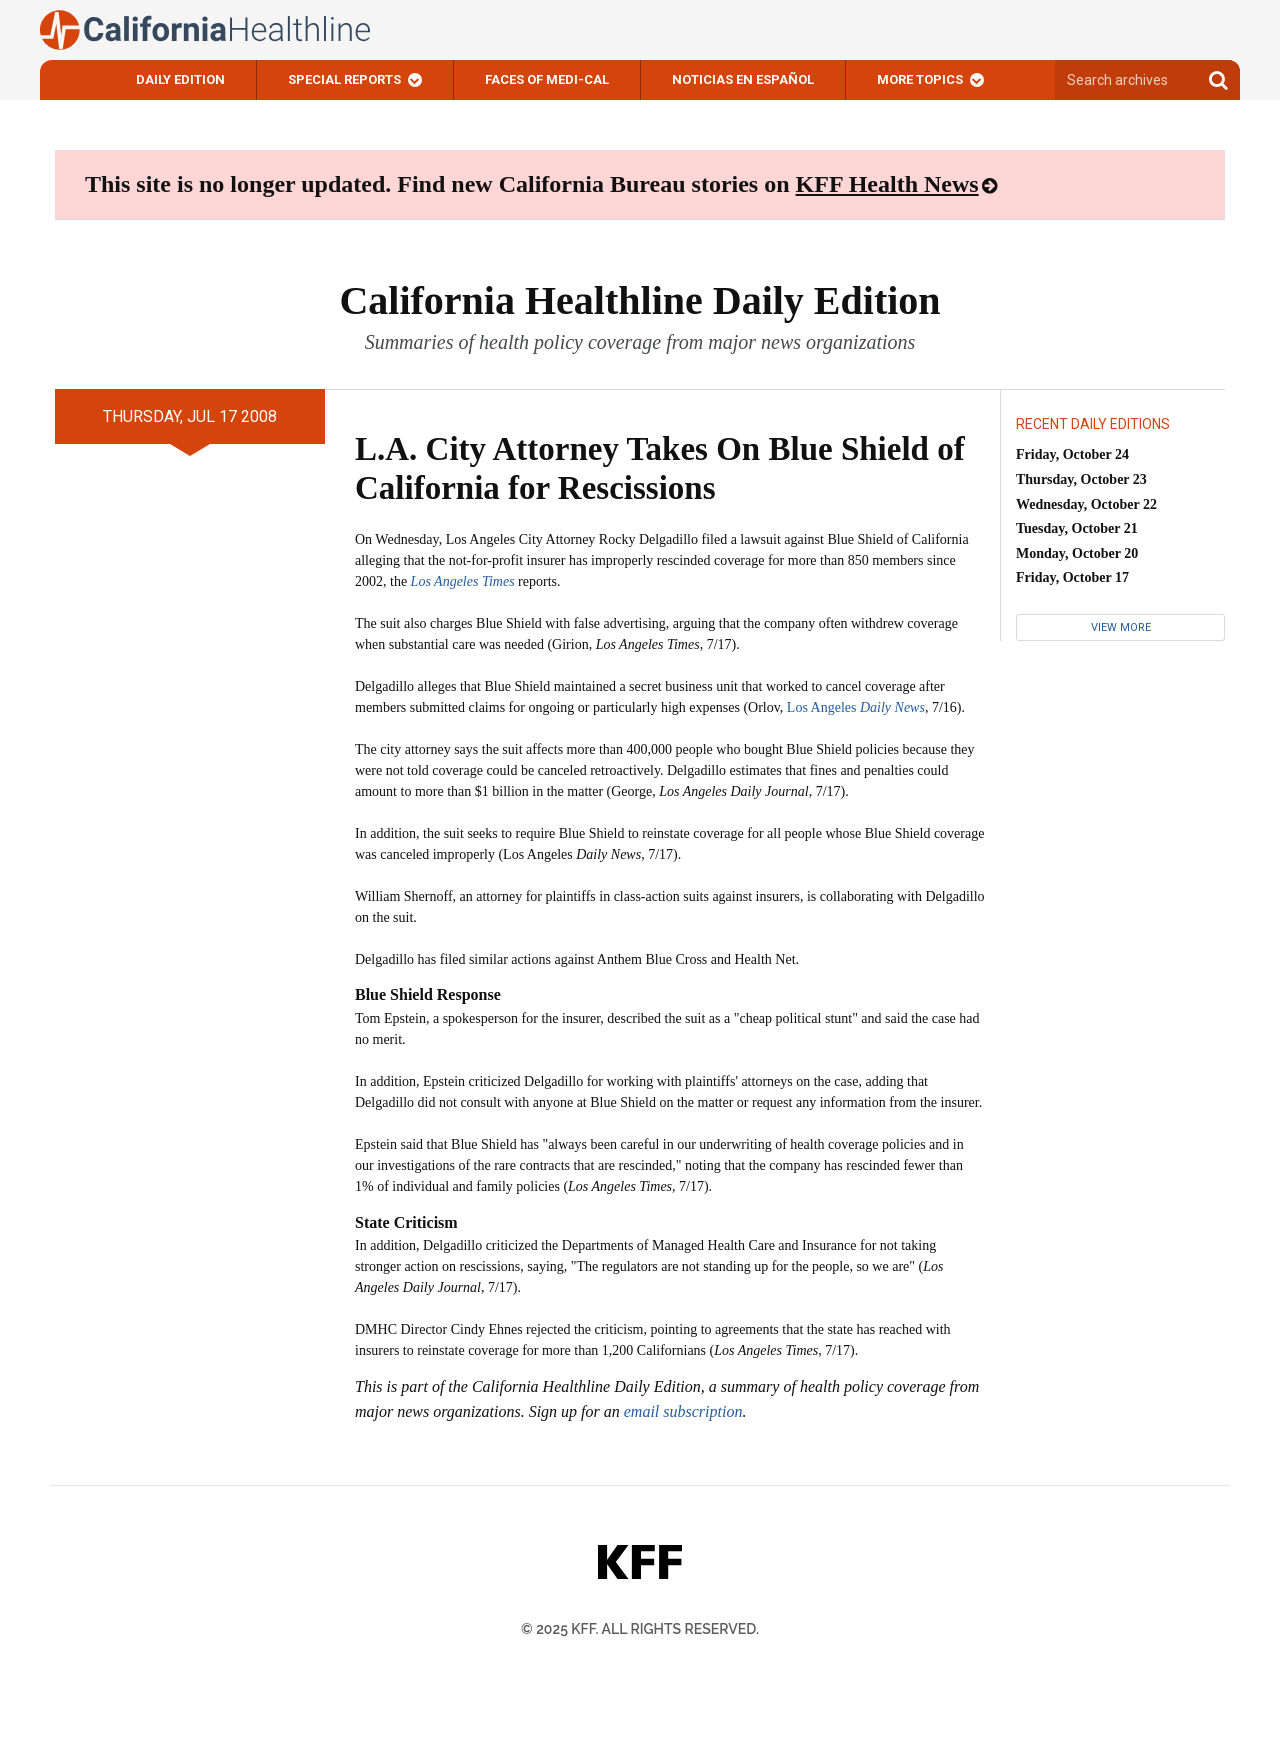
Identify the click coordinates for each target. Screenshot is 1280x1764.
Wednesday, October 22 (1086, 504)
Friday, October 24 (1072, 454)
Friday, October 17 (1072, 577)
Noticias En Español (743, 79)
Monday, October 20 (1077, 553)
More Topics (920, 79)
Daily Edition (180, 79)
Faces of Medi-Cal (547, 79)
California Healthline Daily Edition (639, 300)
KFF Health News (887, 184)
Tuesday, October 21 (1077, 528)
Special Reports (344, 79)
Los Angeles (856, 707)
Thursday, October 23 (1081, 479)
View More (1121, 627)
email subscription (683, 1411)
